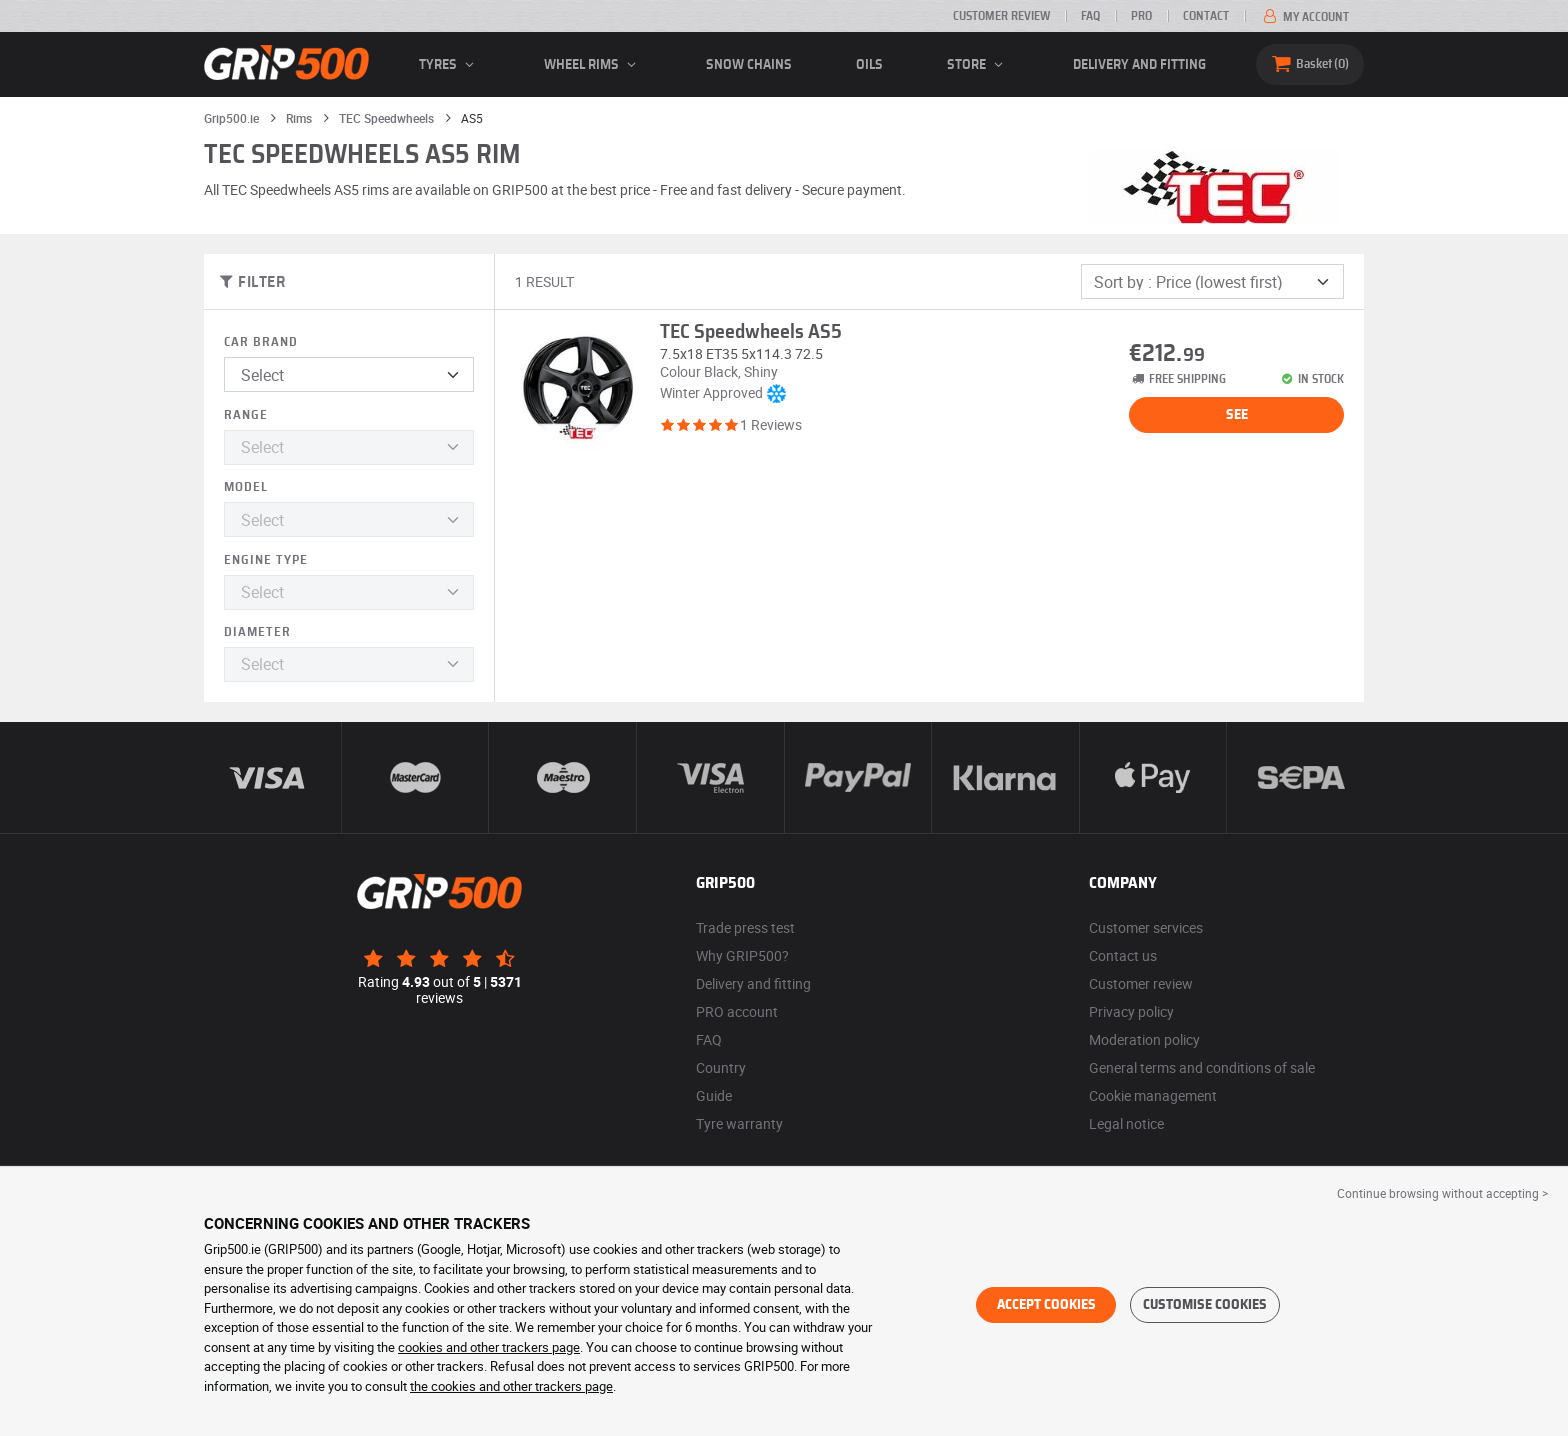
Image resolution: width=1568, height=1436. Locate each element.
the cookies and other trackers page (511, 1386)
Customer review (1001, 16)
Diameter (257, 632)
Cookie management (1153, 1095)
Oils (869, 65)
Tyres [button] (449, 65)
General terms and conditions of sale (1202, 1067)
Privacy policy (1131, 1011)
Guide (714, 1095)
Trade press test (745, 927)
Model (246, 487)
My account (1304, 17)
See (1237, 415)
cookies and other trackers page (489, 1347)
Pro (1141, 16)
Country (721, 1067)
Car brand (261, 342)
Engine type (266, 560)
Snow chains (749, 65)
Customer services (1146, 927)
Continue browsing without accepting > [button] (1442, 1193)
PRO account (737, 1011)
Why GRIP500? (742, 955)
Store (978, 65)
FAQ (1090, 16)
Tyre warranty (739, 1123)
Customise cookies (1205, 1305)
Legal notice (1126, 1123)
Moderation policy (1144, 1039)
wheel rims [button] (593, 65)
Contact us (1123, 955)
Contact (1206, 16)
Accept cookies (1046, 1305)
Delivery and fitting (1139, 65)
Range (246, 415)
